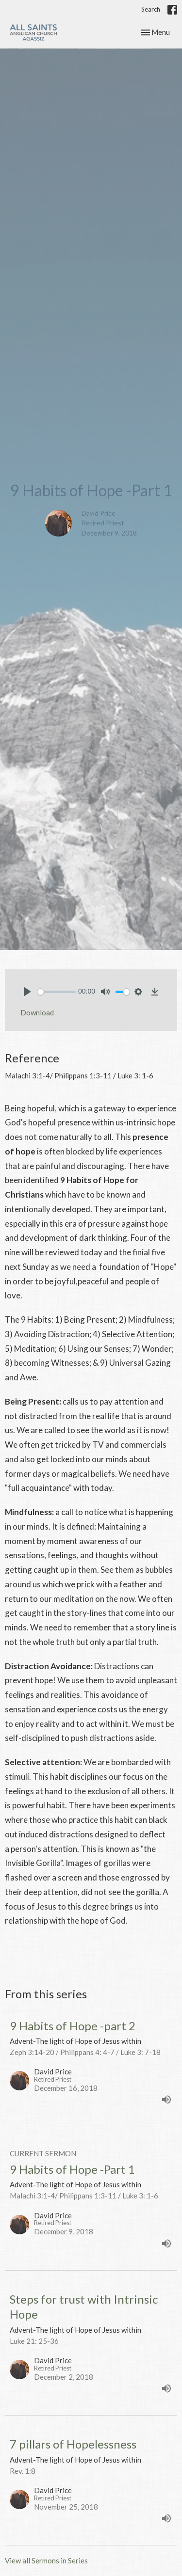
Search (150, 9)
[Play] (27, 991)
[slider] (56, 991)
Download (37, 1012)
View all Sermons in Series (46, 2560)
